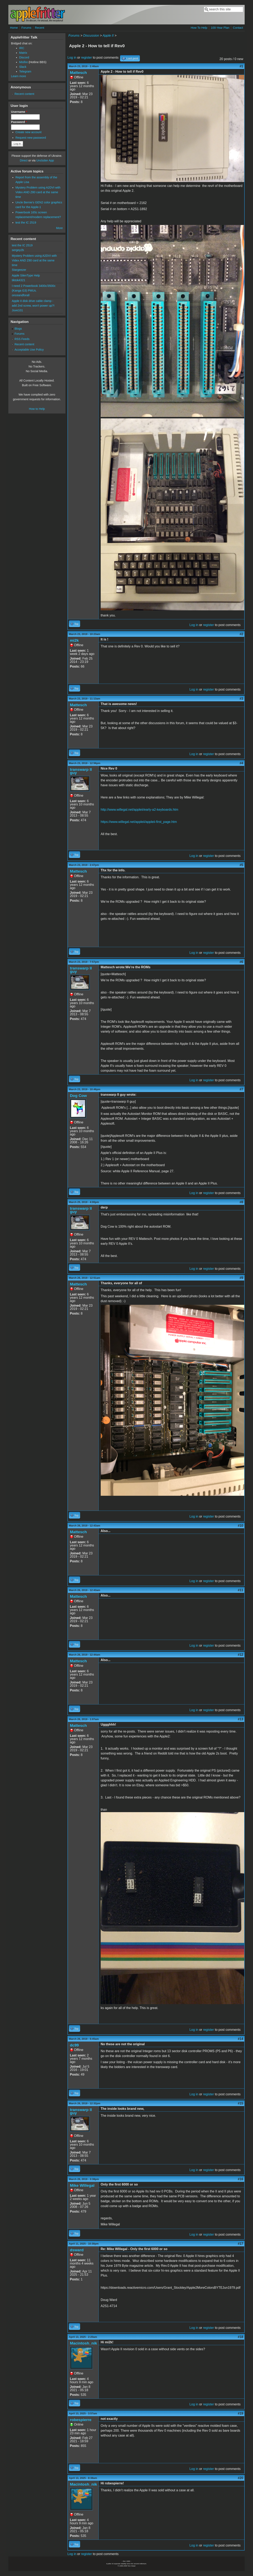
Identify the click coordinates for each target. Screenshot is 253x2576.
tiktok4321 (18, 280)
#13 (240, 1719)
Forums (26, 27)
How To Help (199, 27)
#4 (241, 763)
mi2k (74, 640)
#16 (240, 2179)
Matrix (23, 52)
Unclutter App (45, 160)
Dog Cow (78, 1095)
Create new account (28, 132)
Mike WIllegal (82, 2185)
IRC (21, 48)
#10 (240, 1525)
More (59, 228)
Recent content (24, 93)
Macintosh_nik (83, 2343)
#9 (241, 1278)
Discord (24, 57)
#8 (241, 1202)
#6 (241, 962)
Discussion (91, 35)
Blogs (18, 328)
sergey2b (18, 250)
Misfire (23, 62)
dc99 (74, 2045)
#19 (240, 2413)
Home (14, 27)
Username (19, 111)
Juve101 (17, 310)
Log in (71, 57)
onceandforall (20, 295)
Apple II (108, 35)
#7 (241, 1089)
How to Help (37, 408)
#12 (240, 1654)
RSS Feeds (22, 339)
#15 (240, 2103)
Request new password (30, 137)
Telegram (25, 71)
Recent (39, 27)
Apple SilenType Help (26, 275)
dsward (77, 2250)
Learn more (18, 76)
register (86, 57)
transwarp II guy (81, 771)
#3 (241, 698)
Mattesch (78, 72)
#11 (240, 1590)
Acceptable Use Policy (29, 349)
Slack (22, 66)
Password (19, 122)
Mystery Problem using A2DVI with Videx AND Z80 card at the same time (38, 192)
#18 (240, 2337)
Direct (24, 160)
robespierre (81, 2420)
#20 (240, 2478)
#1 (241, 66)
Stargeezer (19, 269)
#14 (240, 2039)
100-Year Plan (220, 27)
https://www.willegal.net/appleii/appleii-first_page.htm (139, 822)
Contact (238, 27)
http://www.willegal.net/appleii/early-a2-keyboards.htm (139, 809)
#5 (241, 865)
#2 (241, 634)
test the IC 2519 (25, 222)
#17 (240, 2243)
